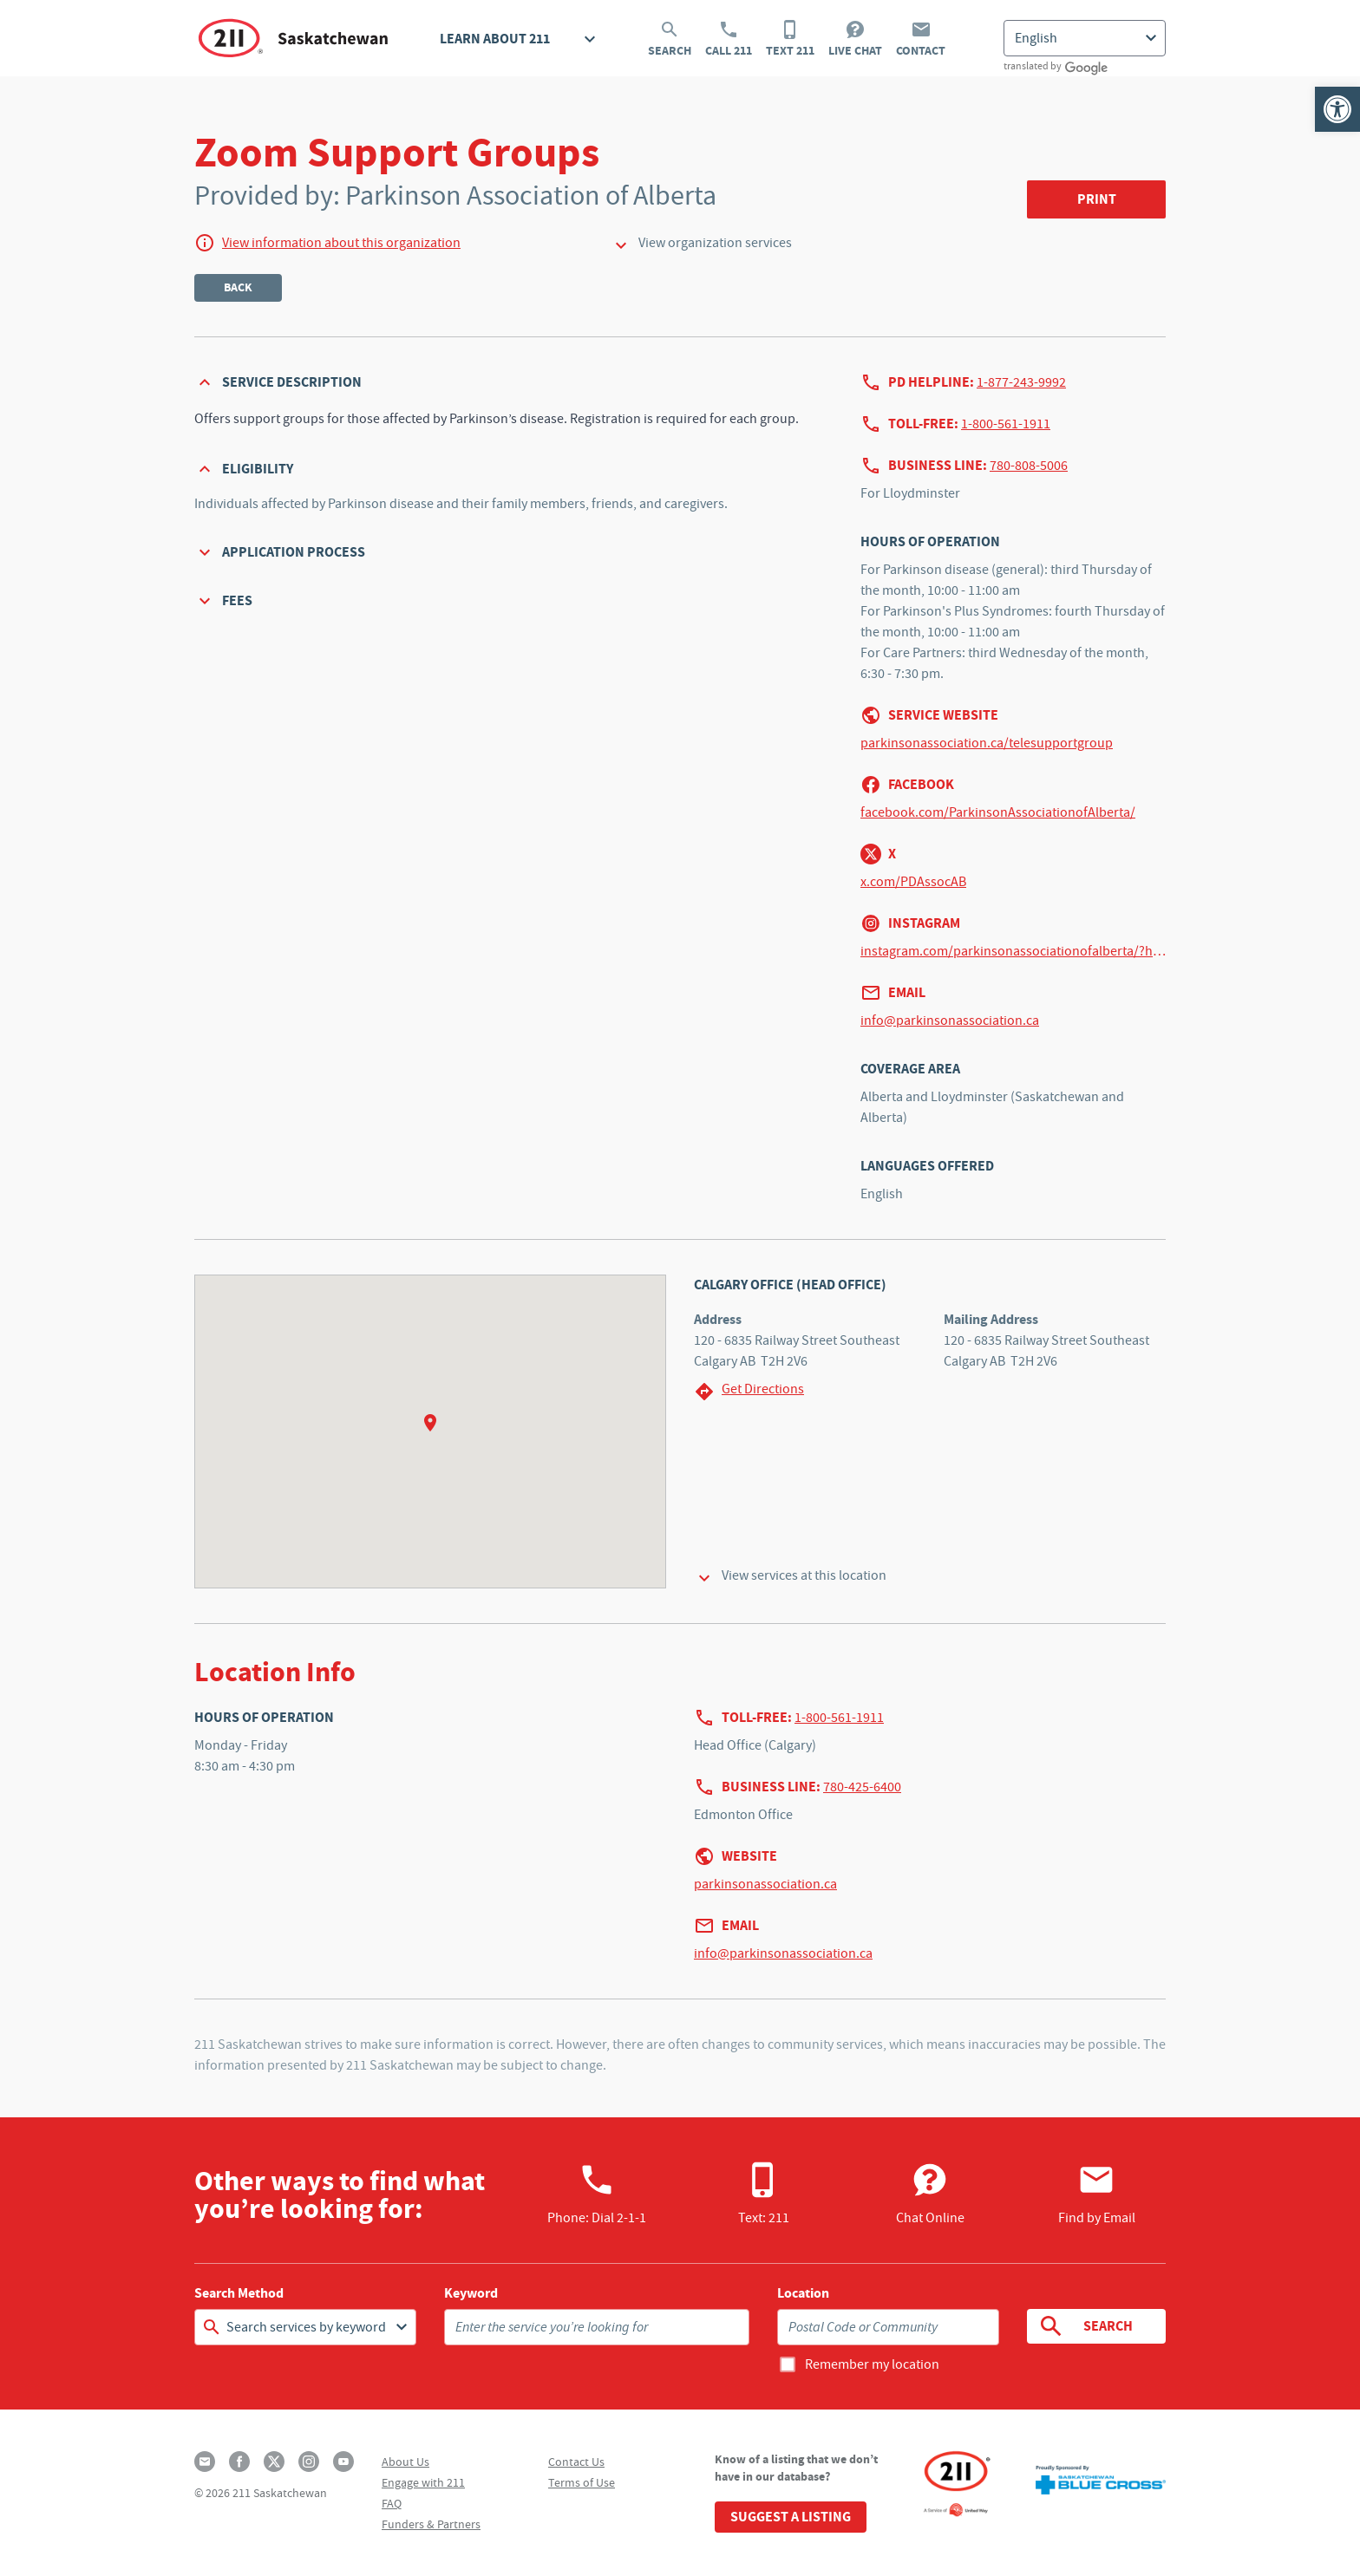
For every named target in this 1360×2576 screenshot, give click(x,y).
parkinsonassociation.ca (765, 1884)
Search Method (239, 2293)
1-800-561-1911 (1005, 424)
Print (1096, 199)
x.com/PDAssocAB (913, 881)
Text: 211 (763, 2194)
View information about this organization (341, 242)
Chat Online (930, 2194)
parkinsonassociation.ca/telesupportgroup (986, 743)
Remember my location (872, 2364)
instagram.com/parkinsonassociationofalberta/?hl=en (1013, 951)
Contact (920, 39)
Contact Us (576, 2461)
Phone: (596, 2194)
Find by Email (1096, 2194)
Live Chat (855, 39)
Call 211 (728, 39)
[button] (1337, 109)
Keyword (471, 2293)
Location (803, 2293)
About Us (405, 2461)
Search (669, 39)
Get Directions (749, 1391)
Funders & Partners (431, 2524)
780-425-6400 (862, 1787)
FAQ (392, 2503)
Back (238, 287)
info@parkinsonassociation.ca (949, 1020)
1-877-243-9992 (1021, 382)
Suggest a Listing (790, 2517)
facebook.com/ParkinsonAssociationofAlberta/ (997, 812)
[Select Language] (1085, 38)
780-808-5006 (1029, 465)
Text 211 (790, 39)
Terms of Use (581, 2482)
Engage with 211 (423, 2482)
